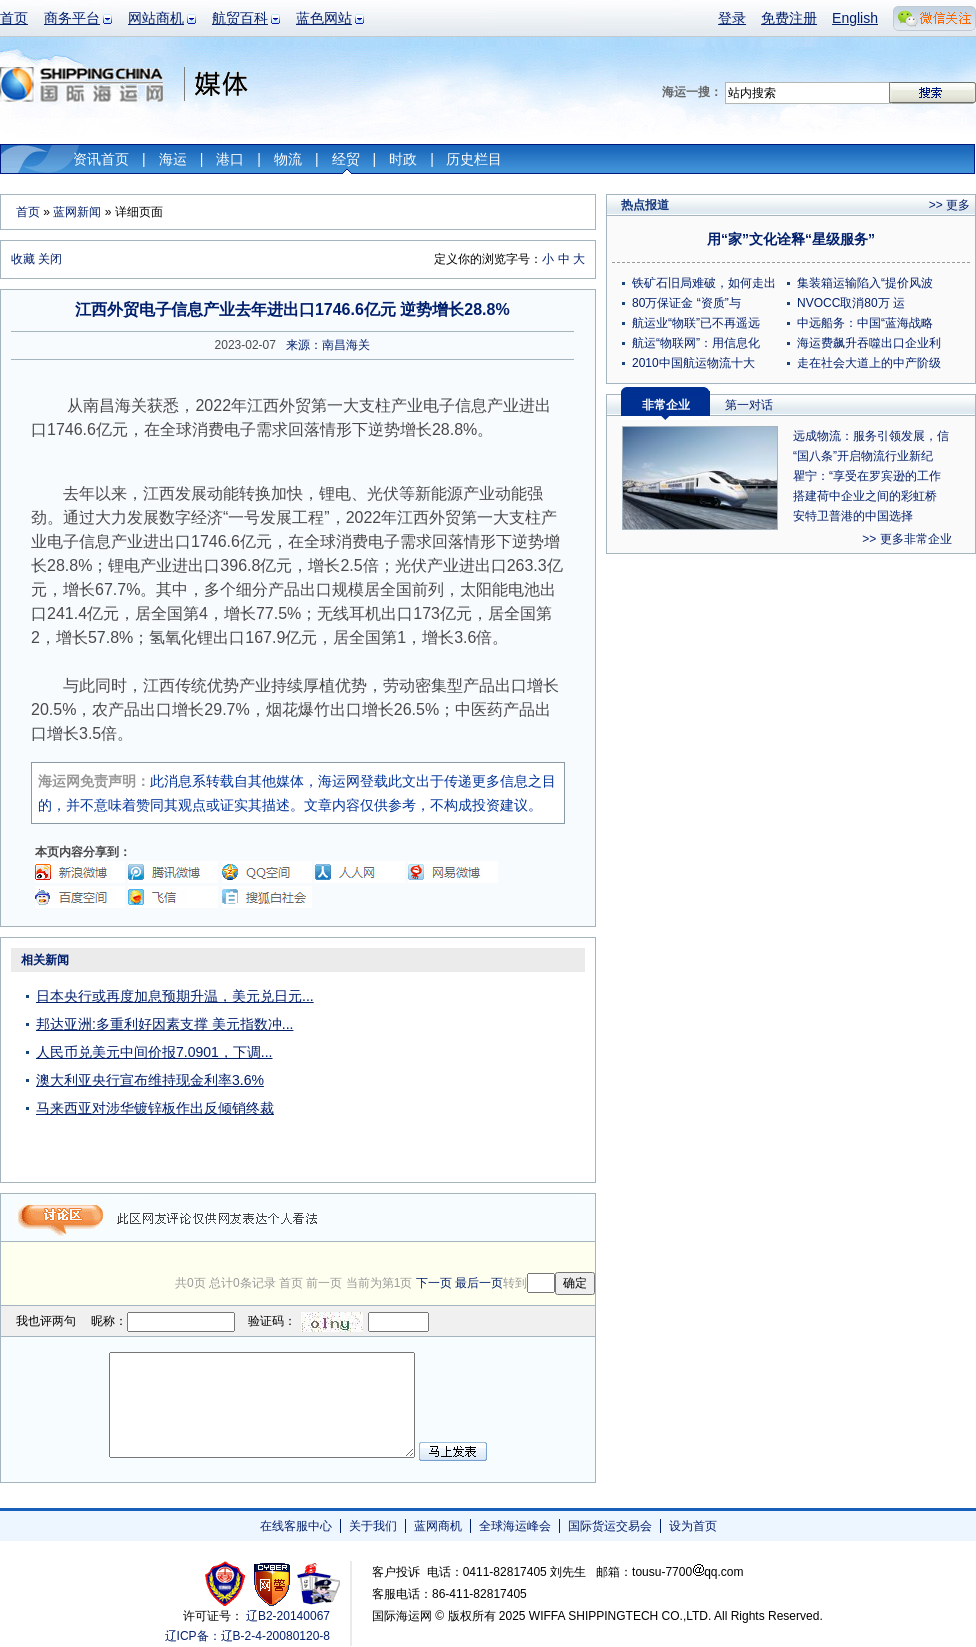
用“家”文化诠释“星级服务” (791, 239)
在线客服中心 (296, 1526)
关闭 (50, 259)
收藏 (23, 259)
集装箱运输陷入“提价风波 (865, 283)
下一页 (434, 1283)
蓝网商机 (438, 1526)
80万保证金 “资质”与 (686, 303)
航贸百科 (240, 18)
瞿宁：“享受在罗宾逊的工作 (867, 476)
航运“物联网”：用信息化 (696, 343)
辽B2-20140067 (288, 1616)
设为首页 (693, 1526)
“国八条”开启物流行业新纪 (863, 456)
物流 (288, 159)
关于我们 (373, 1526)
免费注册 (789, 18)
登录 (732, 18)
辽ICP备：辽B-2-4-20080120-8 (247, 1636)
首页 (14, 18)
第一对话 (749, 405)
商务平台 (72, 18)
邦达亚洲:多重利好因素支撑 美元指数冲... (164, 1024)
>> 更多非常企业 (906, 539)
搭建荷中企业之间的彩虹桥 (865, 496)
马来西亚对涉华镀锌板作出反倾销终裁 (155, 1108)
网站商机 (156, 18)
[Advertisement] (470, 1072)
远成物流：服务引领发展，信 (871, 436)
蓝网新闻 (77, 212)
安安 (317, 1583)
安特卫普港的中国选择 (853, 516)
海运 (173, 159)
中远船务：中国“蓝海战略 (865, 323)
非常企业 (666, 405)
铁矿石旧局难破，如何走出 (704, 283)
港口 (230, 159)
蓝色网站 (324, 18)
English (855, 18)
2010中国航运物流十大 (693, 363)
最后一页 (479, 1283)
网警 (272, 1583)
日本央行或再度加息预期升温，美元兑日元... (175, 996)
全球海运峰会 (515, 1526)
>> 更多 (949, 205)
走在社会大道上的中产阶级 (869, 363)
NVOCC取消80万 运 (851, 303)
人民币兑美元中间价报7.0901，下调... (154, 1052)
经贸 (346, 159)
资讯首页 (101, 159)
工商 (227, 1583)
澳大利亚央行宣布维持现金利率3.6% (150, 1080)
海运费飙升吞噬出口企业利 (869, 343)
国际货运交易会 (610, 1526)
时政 (403, 159)
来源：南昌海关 (328, 345)
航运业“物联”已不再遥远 (696, 323)
